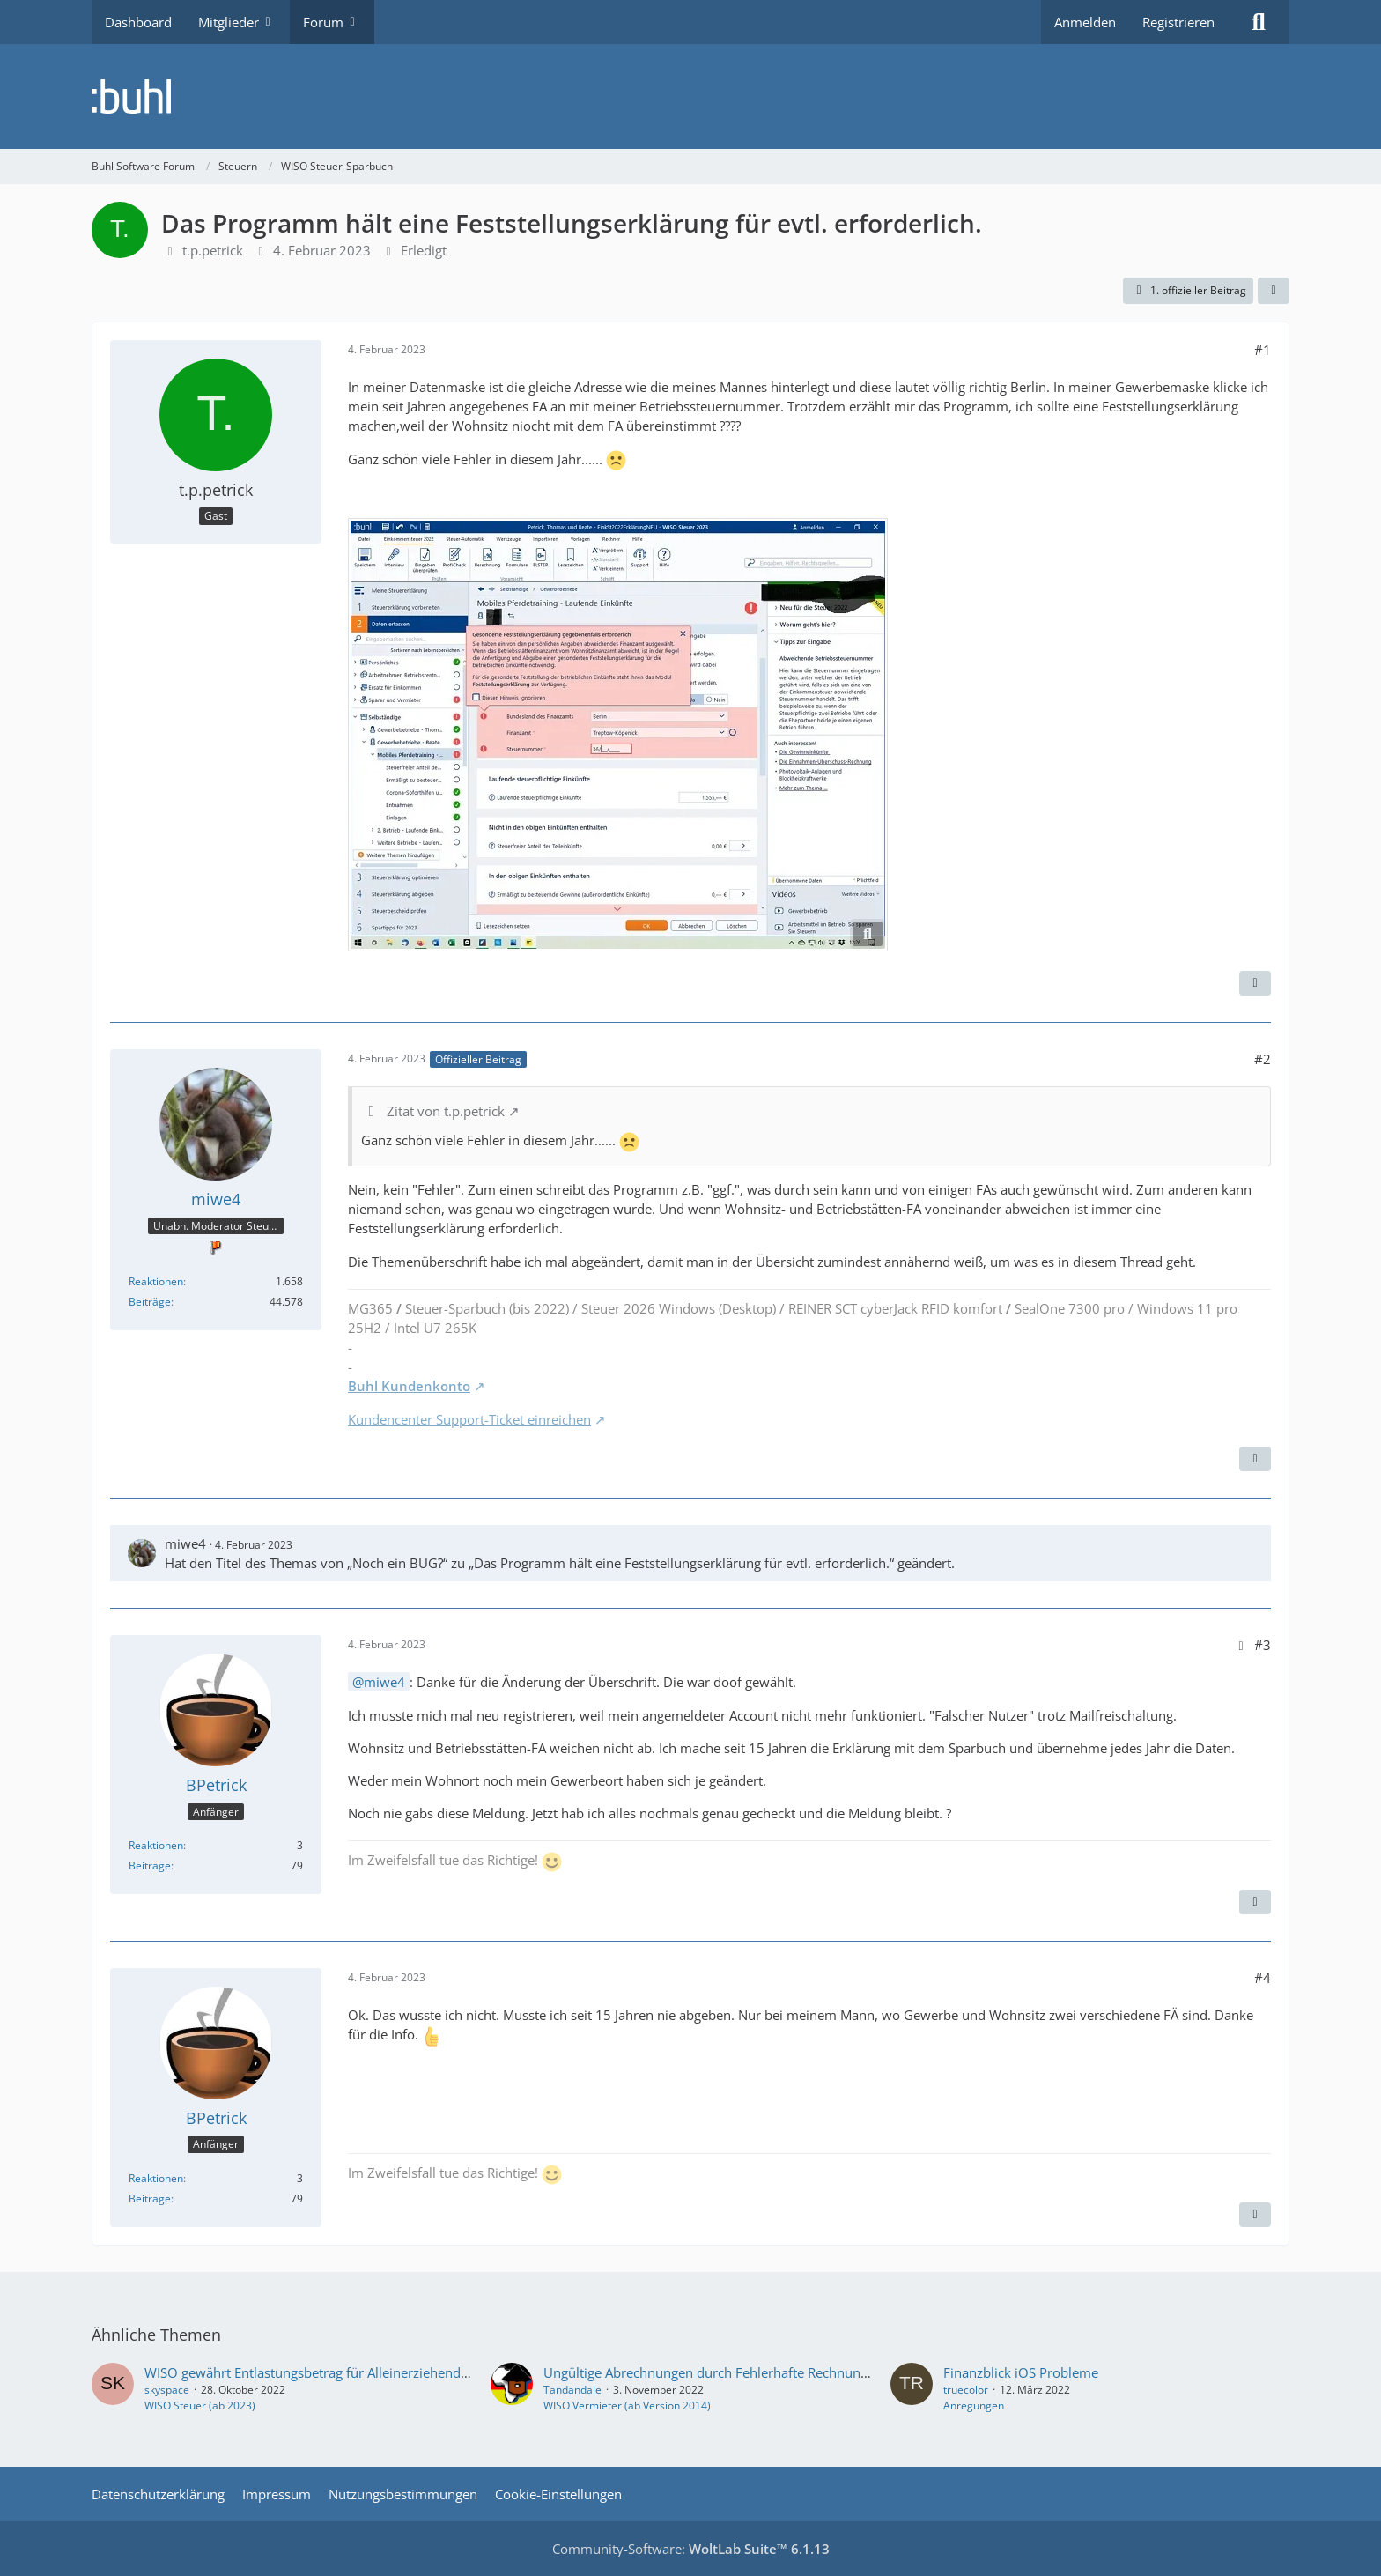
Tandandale (572, 2389)
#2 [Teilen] (1262, 1059)
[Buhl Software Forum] (690, 96)
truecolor (965, 2389)
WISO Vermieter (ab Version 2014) (627, 2405)
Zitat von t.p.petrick (446, 1111)
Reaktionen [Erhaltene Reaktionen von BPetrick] (156, 1845)
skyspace (166, 2389)
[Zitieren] (1255, 983)
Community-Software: (691, 2548)
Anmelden (1085, 22)
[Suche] (1258, 22)
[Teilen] (1273, 291)
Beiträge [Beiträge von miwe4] (150, 1301)
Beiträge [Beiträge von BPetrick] (150, 1865)
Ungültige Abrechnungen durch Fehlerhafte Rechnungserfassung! (739, 2372)
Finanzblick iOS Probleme (1020, 2372)
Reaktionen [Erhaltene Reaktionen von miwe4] (156, 1281)
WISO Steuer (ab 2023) (199, 2405)
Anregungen (973, 2405)
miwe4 (185, 1543)
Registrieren (1178, 22)
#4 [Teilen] (1262, 1978)
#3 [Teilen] (1262, 1645)
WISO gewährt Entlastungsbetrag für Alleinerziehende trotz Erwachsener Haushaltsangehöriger (430, 2372)
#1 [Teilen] (1262, 350)
